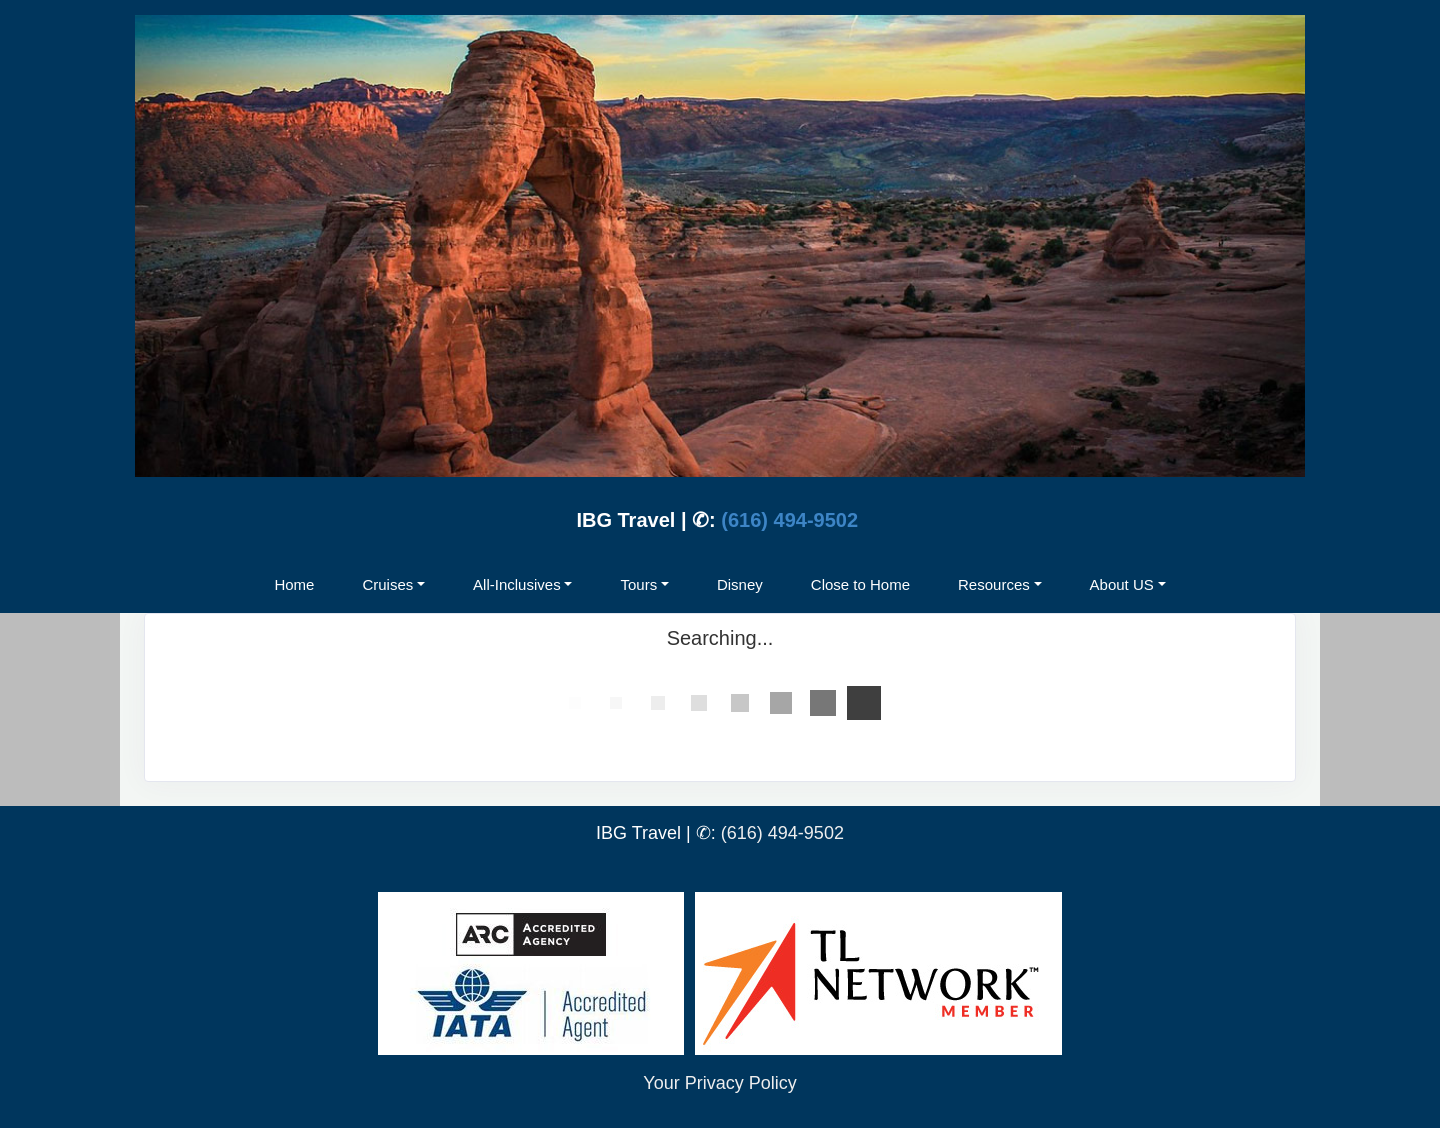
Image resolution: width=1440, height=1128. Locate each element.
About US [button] (1122, 584)
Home (294, 584)
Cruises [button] (387, 584)
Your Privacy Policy (719, 1083)
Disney (740, 584)
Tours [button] (638, 584)
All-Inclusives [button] (517, 584)
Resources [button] (994, 584)
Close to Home (860, 584)
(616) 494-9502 (789, 520)
